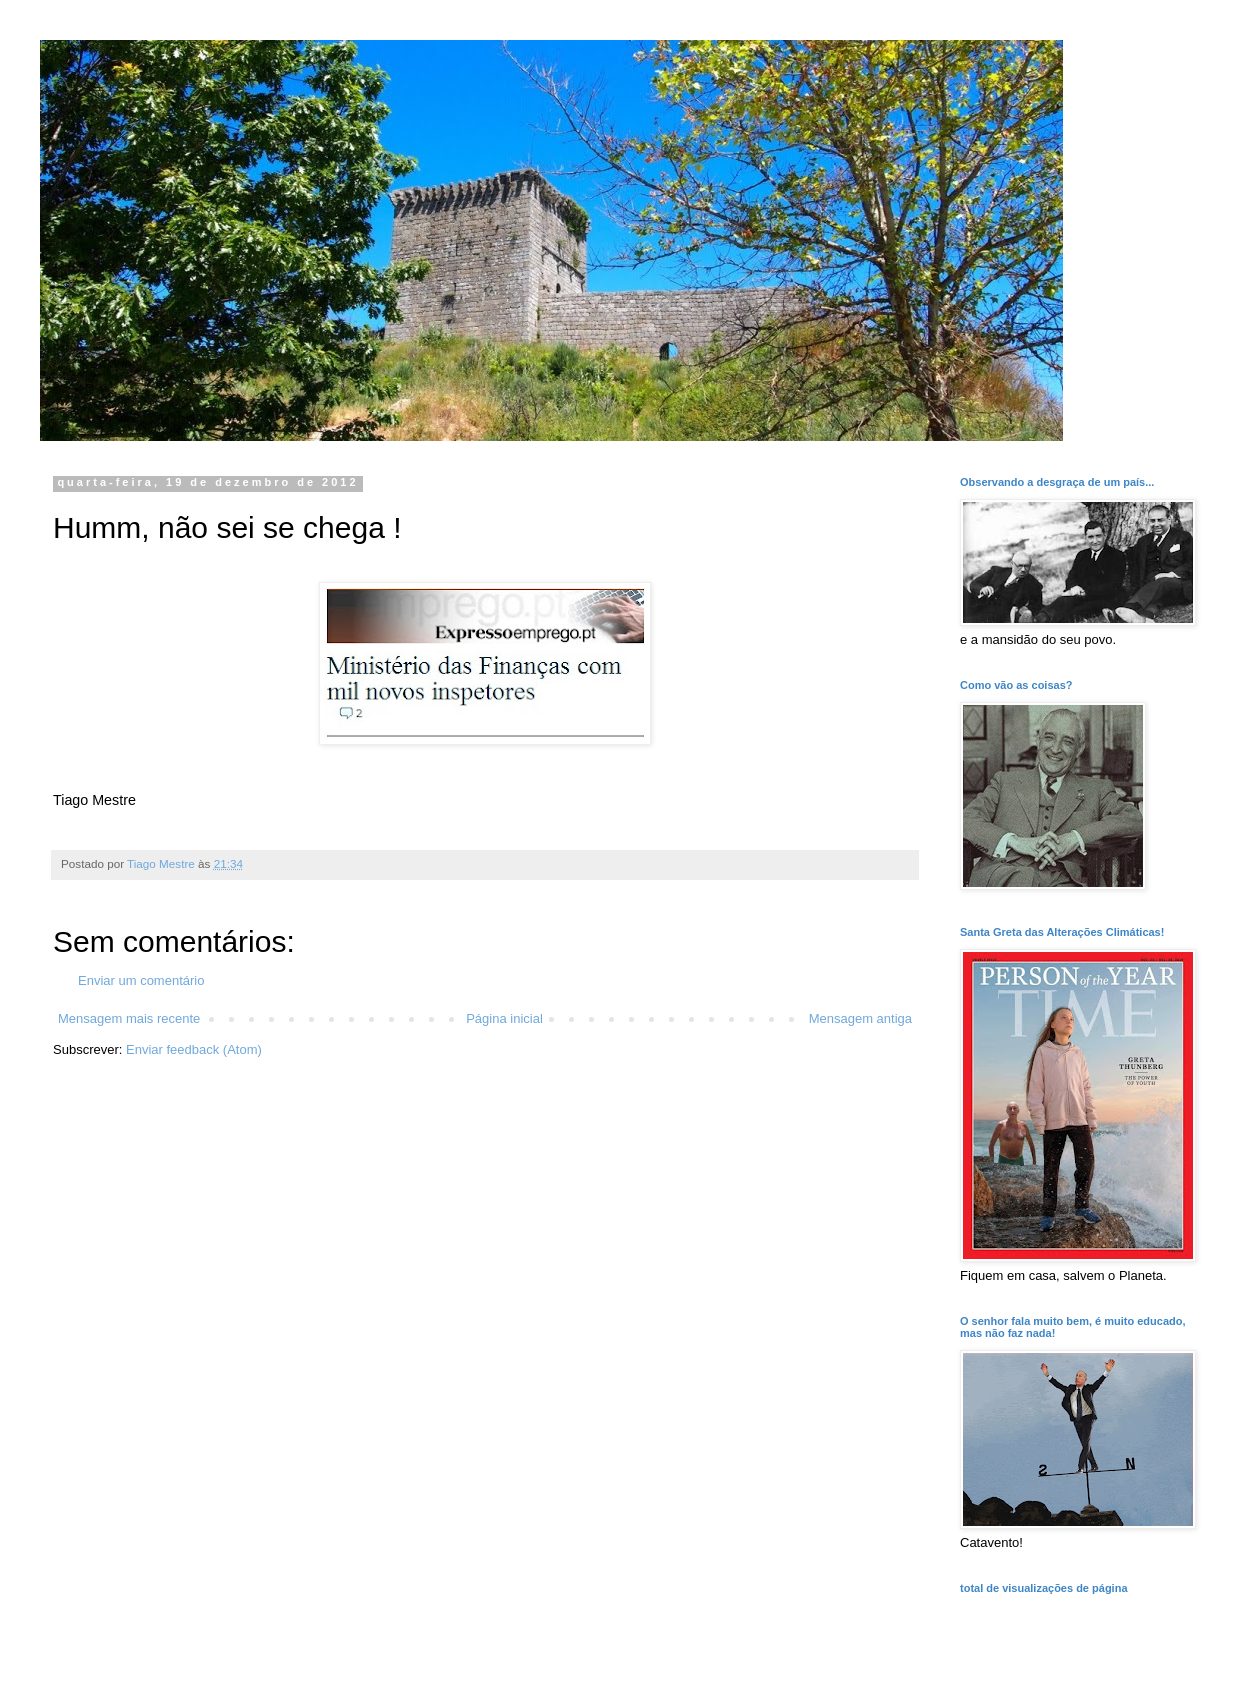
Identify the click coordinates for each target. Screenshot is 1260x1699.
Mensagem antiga (860, 1018)
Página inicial (504, 1018)
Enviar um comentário (141, 980)
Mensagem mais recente (129, 1018)
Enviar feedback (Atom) (194, 1049)
